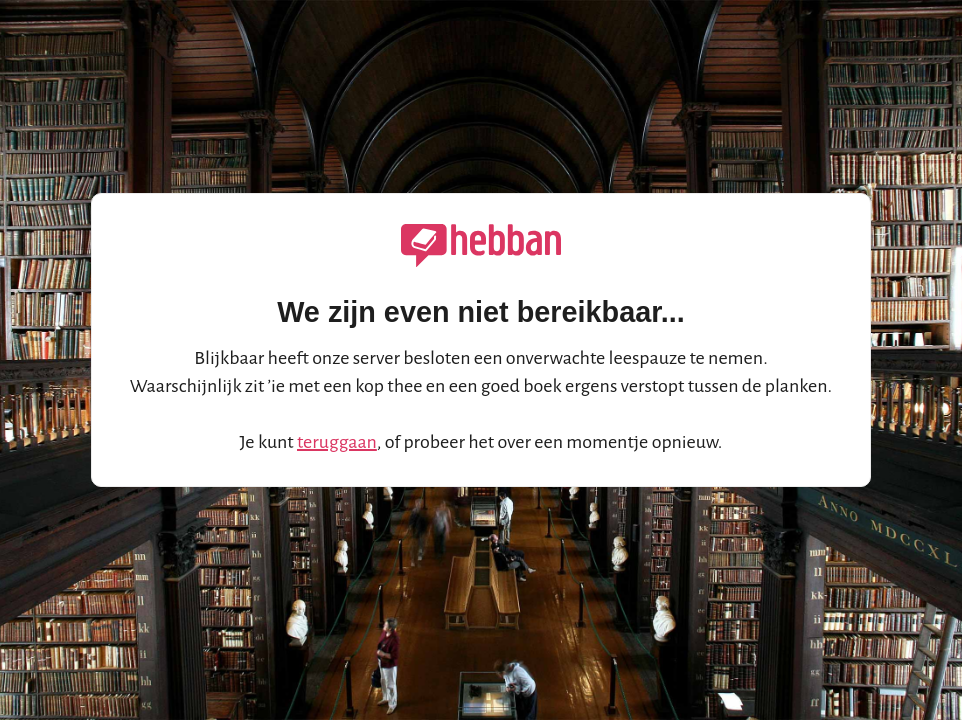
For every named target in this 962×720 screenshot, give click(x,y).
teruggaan (337, 442)
